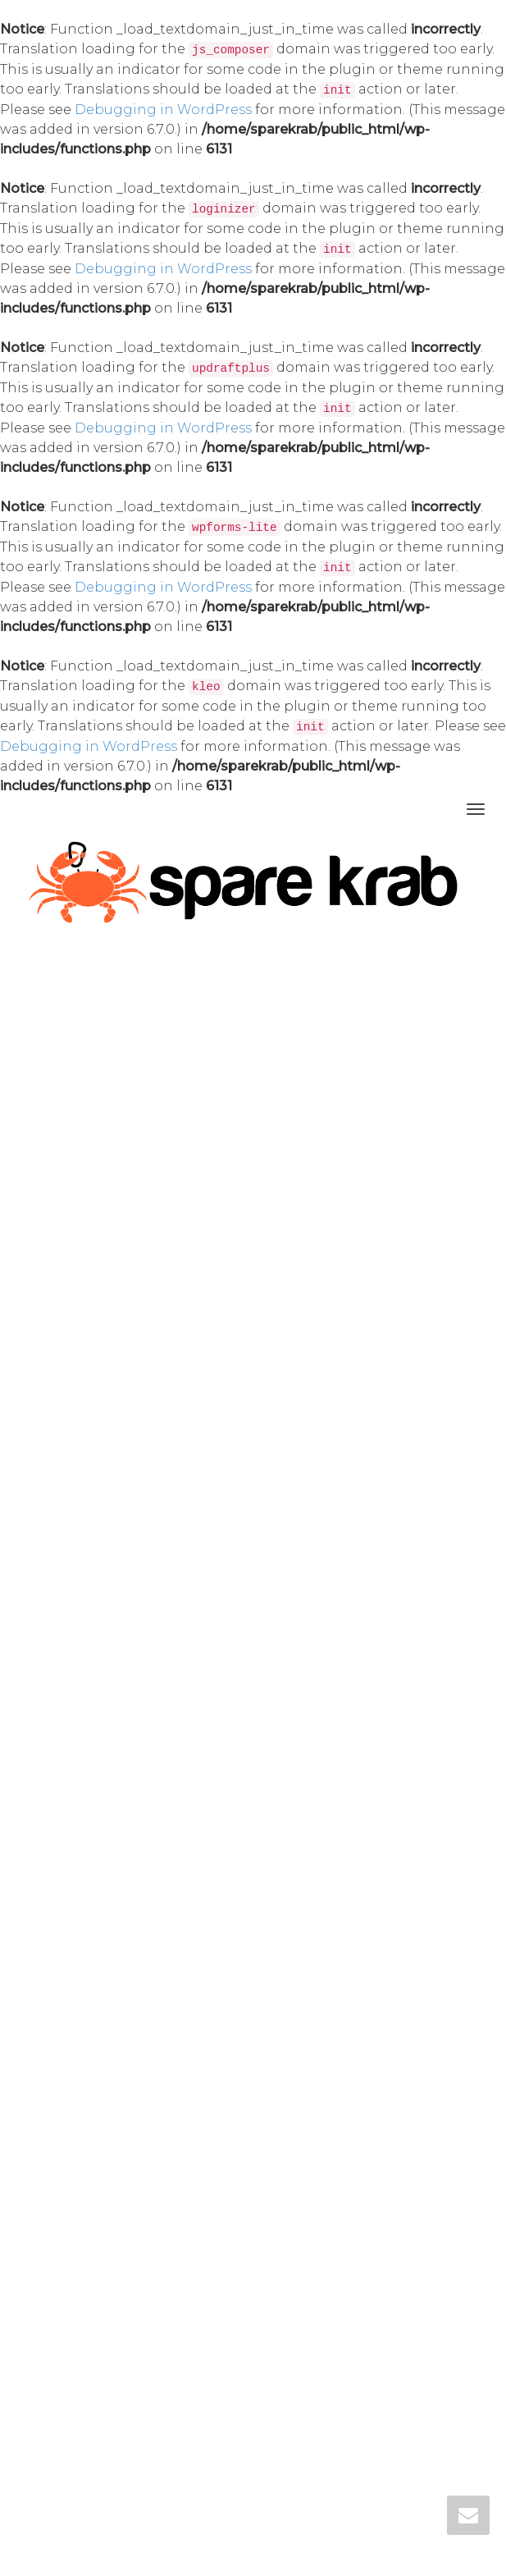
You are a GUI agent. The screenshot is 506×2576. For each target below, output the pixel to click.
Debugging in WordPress (163, 109)
